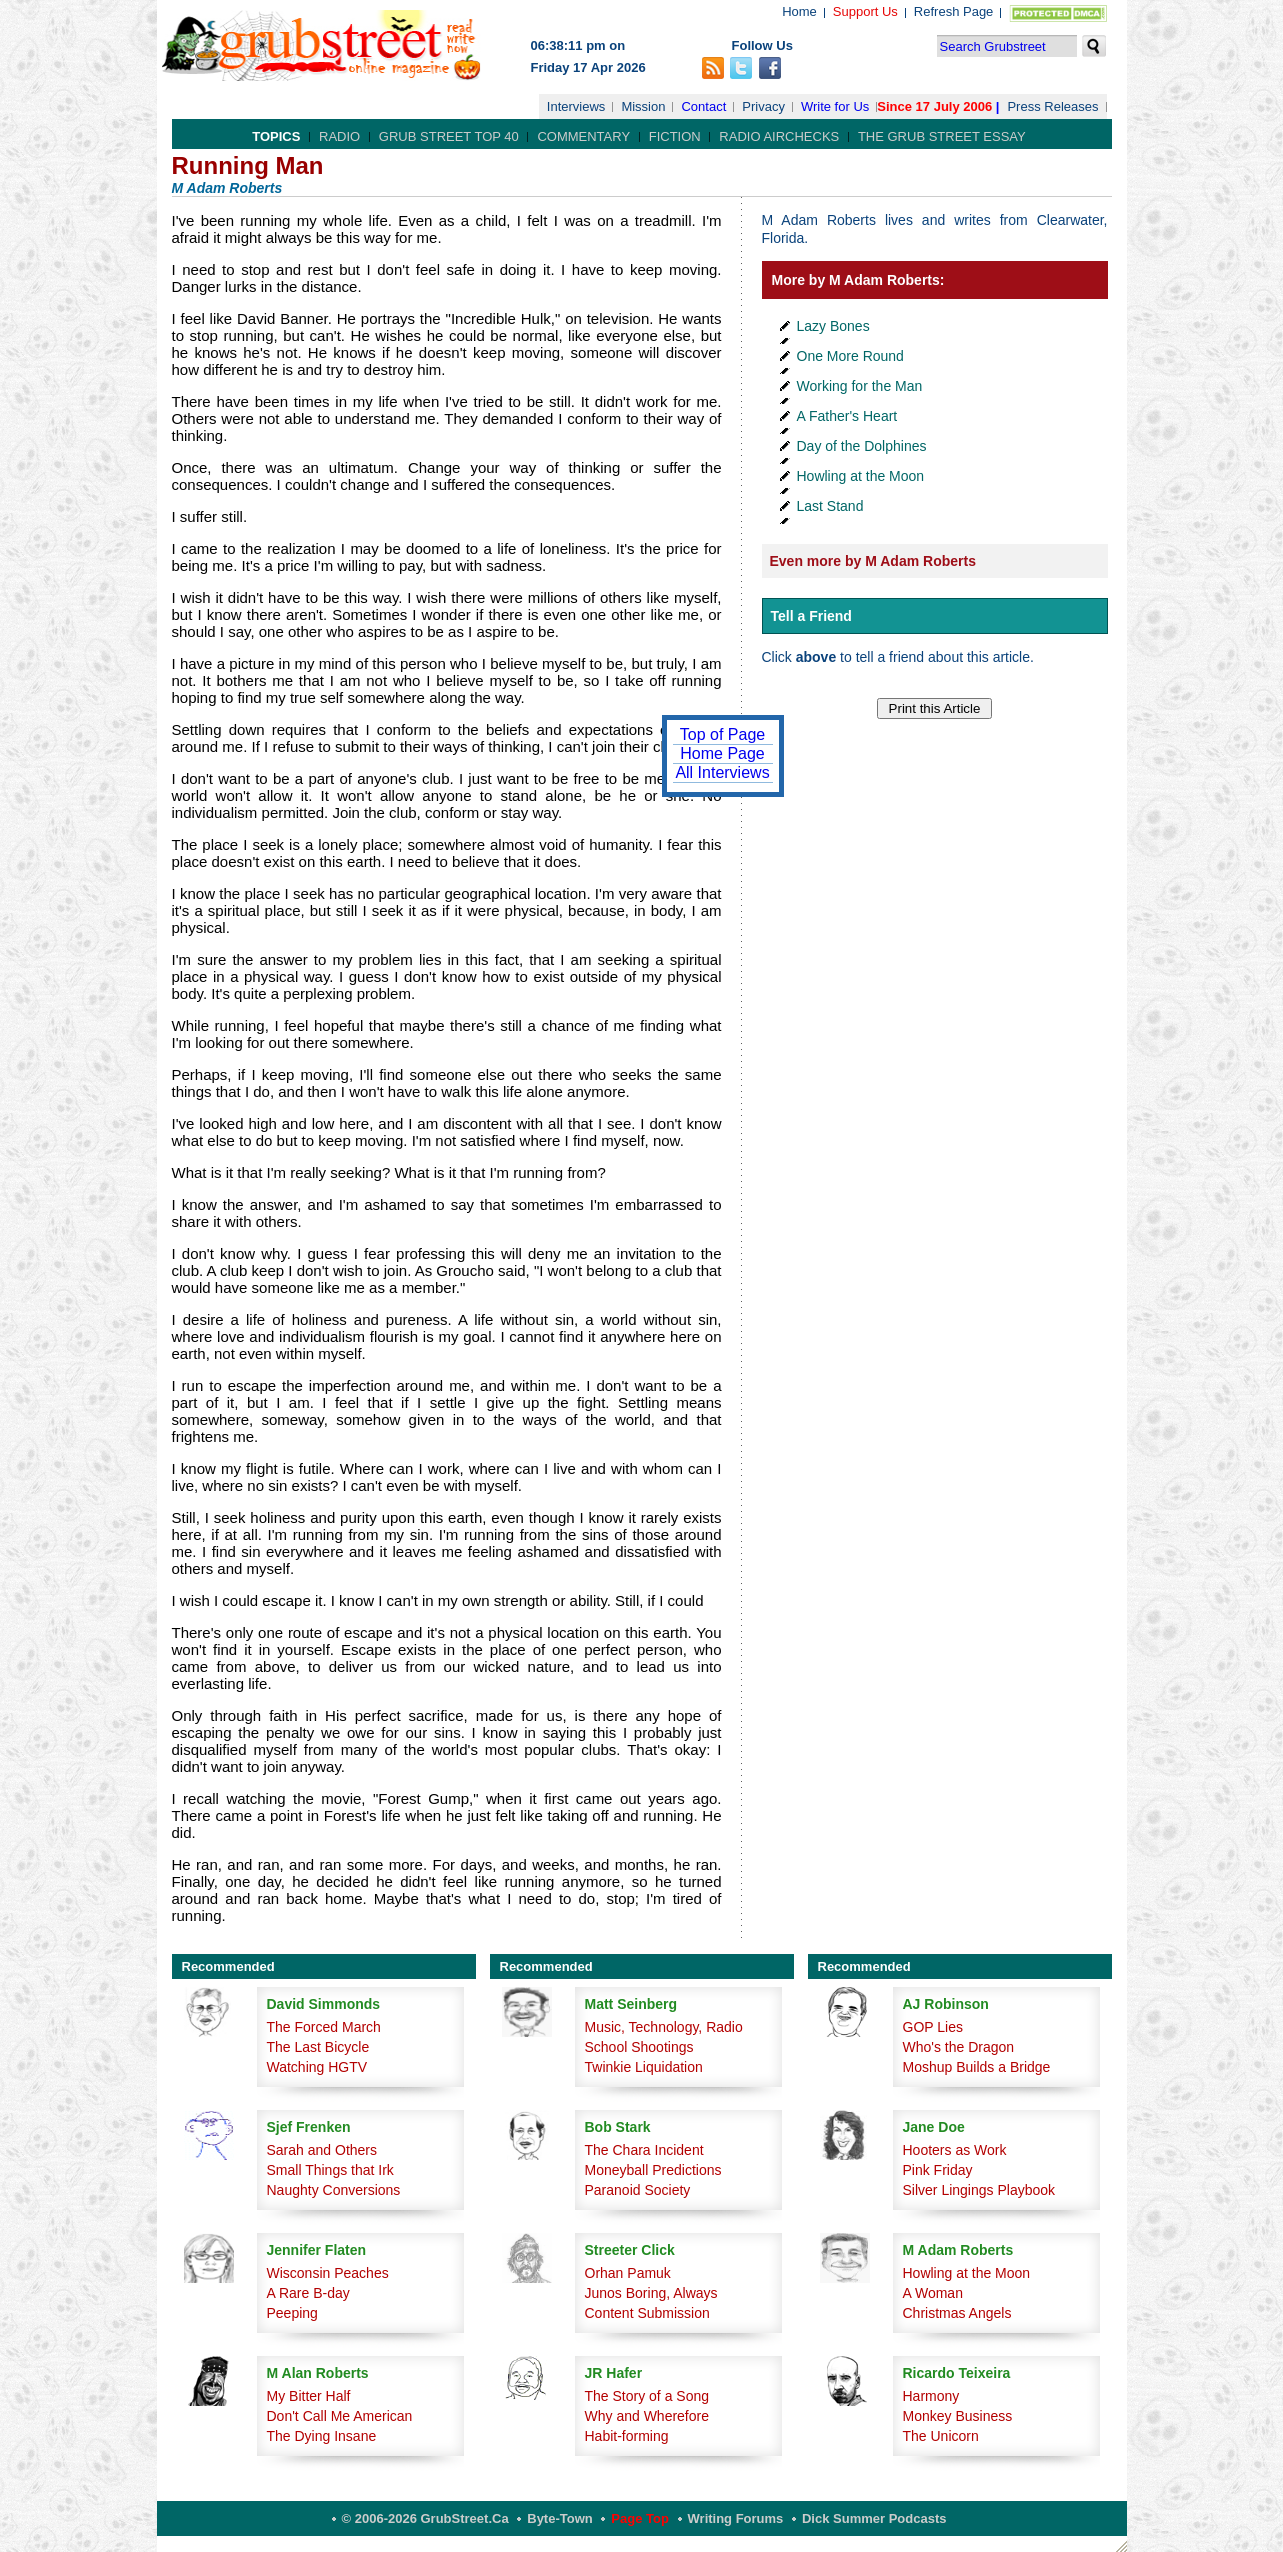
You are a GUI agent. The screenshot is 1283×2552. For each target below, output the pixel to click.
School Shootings (639, 2047)
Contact (703, 106)
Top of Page (722, 734)
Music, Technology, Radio (664, 2027)
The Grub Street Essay (942, 136)
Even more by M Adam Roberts (873, 561)
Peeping (292, 2313)
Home (799, 11)
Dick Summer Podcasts (874, 2518)
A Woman (933, 2293)
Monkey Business (958, 2416)
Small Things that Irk (330, 2170)
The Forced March (324, 2027)
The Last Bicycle (318, 2047)
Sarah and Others (322, 2150)
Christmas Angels (957, 2313)
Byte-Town (559, 2518)
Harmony (931, 2396)
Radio (339, 136)
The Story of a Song (647, 2396)
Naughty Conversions (334, 2190)
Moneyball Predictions (653, 2170)
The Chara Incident (644, 2150)
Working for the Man (860, 386)
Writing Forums (736, 2518)
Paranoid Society (638, 2190)
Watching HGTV (317, 2067)
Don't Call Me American (340, 2416)
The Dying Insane (322, 2436)
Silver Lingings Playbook (979, 2190)
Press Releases (1052, 106)
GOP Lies (933, 2027)
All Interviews (722, 772)
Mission (643, 106)
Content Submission (647, 2313)
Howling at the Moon (861, 476)
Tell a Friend (811, 616)
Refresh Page (954, 11)
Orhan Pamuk (628, 2273)
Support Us (865, 11)
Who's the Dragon (959, 2047)
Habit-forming (627, 2436)
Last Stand (830, 506)
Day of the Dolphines (862, 446)
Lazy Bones (833, 326)
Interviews (576, 106)
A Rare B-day (308, 2293)
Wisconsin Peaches (328, 2273)
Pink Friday (938, 2170)
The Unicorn (941, 2436)
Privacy (763, 106)
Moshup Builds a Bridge (977, 2067)
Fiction (675, 136)
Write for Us (835, 106)
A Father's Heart (847, 416)
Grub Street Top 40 (449, 136)
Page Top (640, 2518)
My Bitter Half (309, 2396)
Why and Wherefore (647, 2416)
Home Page (722, 753)
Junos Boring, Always (651, 2293)
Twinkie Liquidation (644, 2067)
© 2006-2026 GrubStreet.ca (425, 2518)
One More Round (850, 356)
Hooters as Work (955, 2150)
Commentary (583, 136)
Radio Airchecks (779, 136)
